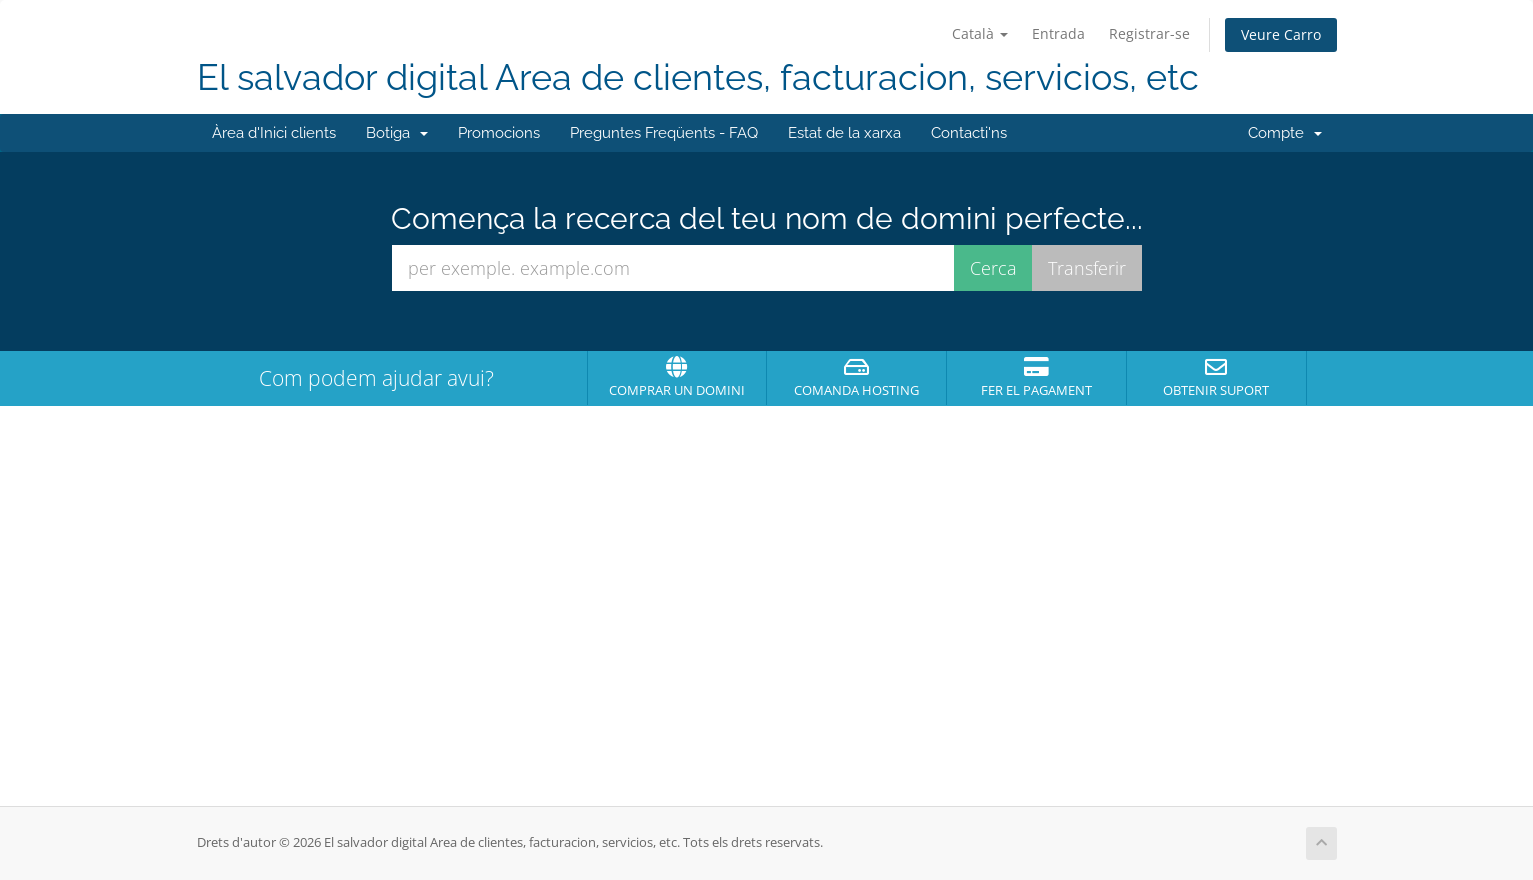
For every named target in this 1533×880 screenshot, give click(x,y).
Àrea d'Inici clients (274, 133)
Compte (1285, 133)
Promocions (499, 133)
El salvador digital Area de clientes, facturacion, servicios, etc (698, 77)
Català (980, 33)
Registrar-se (1149, 33)
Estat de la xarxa (844, 133)
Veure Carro (1281, 34)
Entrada (1058, 33)
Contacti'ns (969, 133)
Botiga (397, 133)
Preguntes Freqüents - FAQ (664, 133)
